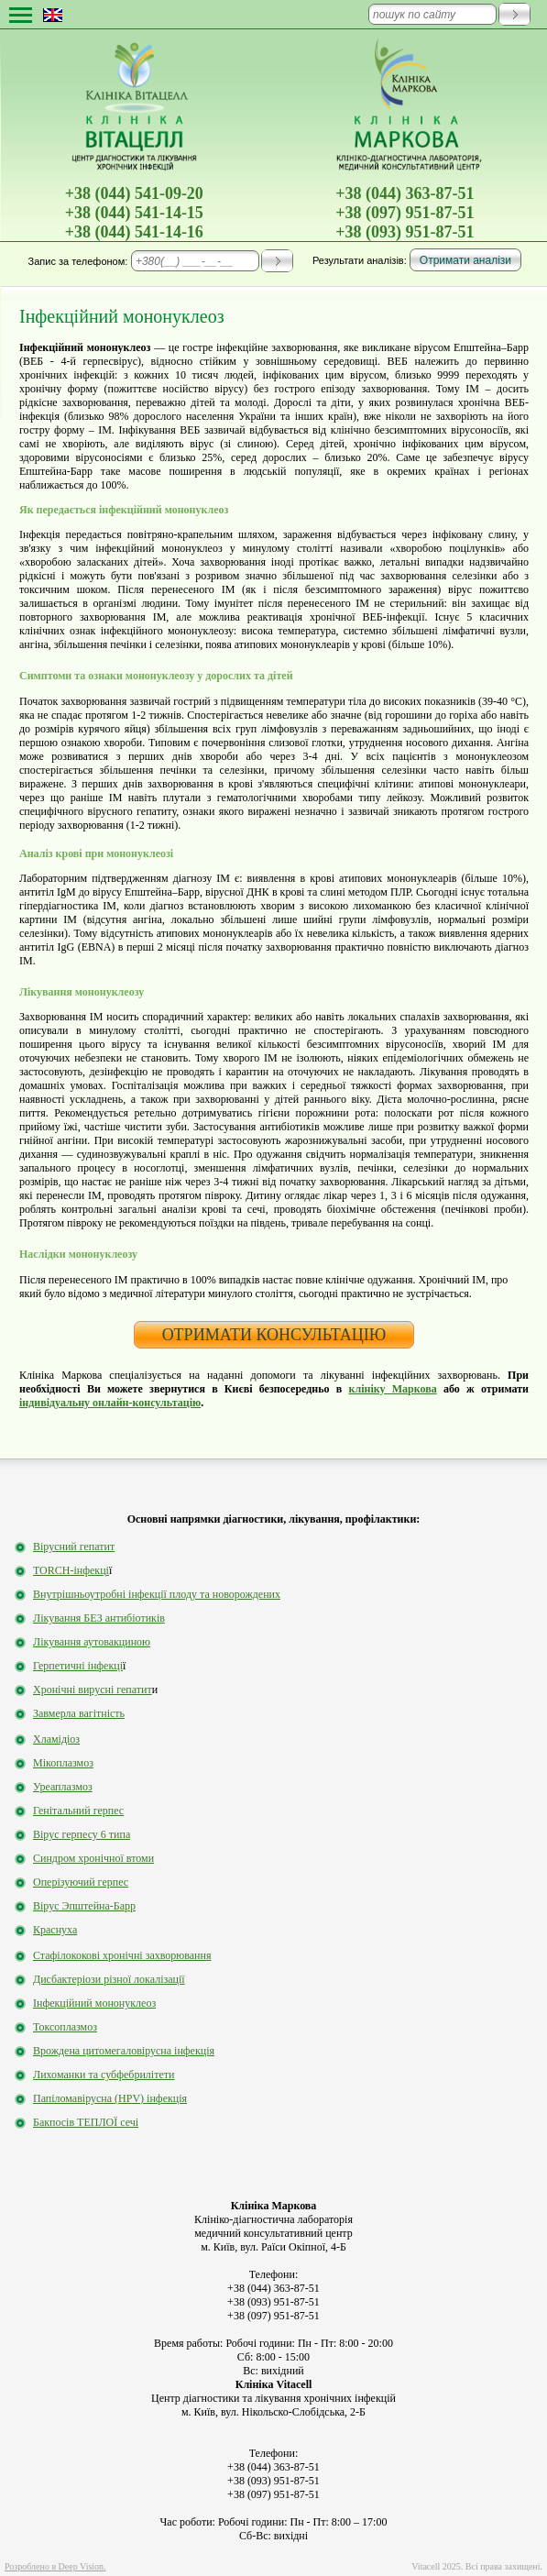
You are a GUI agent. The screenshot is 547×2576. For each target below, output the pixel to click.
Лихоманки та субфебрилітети (103, 2074)
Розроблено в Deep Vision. (55, 2566)
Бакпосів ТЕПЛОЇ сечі (85, 2122)
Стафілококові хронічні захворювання (122, 1955)
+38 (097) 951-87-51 (404, 213)
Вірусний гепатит (74, 1546)
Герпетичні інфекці (78, 1665)
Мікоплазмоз (63, 1762)
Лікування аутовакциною (91, 1641)
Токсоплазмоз (65, 2026)
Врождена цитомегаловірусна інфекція (123, 2050)
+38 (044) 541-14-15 (134, 213)
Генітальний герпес (78, 1810)
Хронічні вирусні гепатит (92, 1689)
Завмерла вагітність (79, 1713)
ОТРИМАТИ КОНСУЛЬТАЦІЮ (274, 1335)
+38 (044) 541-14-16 (134, 232)
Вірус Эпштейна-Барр (84, 1905)
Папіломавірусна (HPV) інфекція (110, 2098)
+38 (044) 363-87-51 (404, 193)
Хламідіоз (56, 1739)
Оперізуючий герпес (80, 1882)
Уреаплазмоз (63, 1786)
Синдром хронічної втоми (93, 1858)
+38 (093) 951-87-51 (404, 232)
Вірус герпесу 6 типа (81, 1834)
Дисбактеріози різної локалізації (109, 1979)
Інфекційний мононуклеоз (94, 2003)
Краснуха (55, 1929)
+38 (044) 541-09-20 (134, 193)
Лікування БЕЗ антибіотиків (99, 1618)
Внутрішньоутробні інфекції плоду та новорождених (156, 1594)
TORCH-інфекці (71, 1570)
